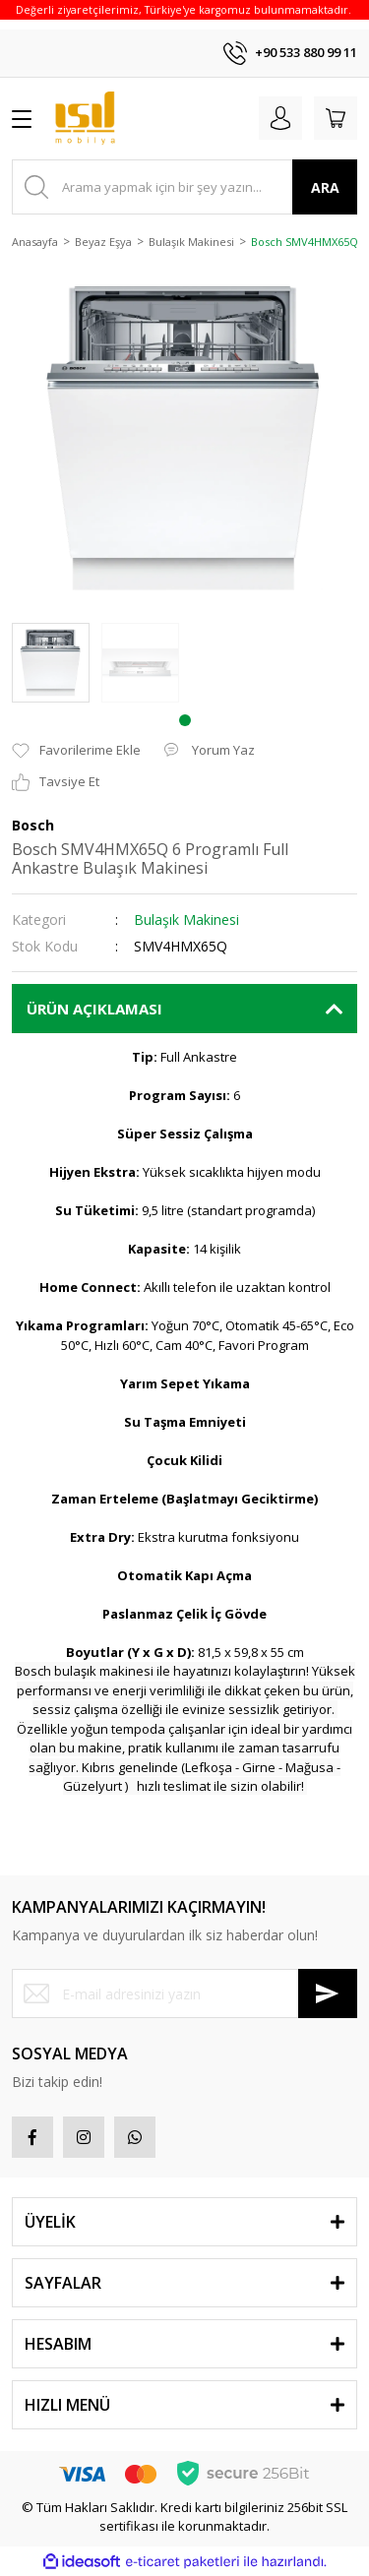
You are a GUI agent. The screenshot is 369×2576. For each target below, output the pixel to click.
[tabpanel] (50, 663)
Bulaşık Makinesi (186, 919)
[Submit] (327, 1993)
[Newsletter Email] (184, 1993)
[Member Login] (280, 118)
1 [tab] (185, 720)
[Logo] (85, 119)
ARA (325, 187)
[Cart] (335, 118)
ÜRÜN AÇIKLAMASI (94, 1008)
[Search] (184, 187)
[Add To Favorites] (76, 751)
